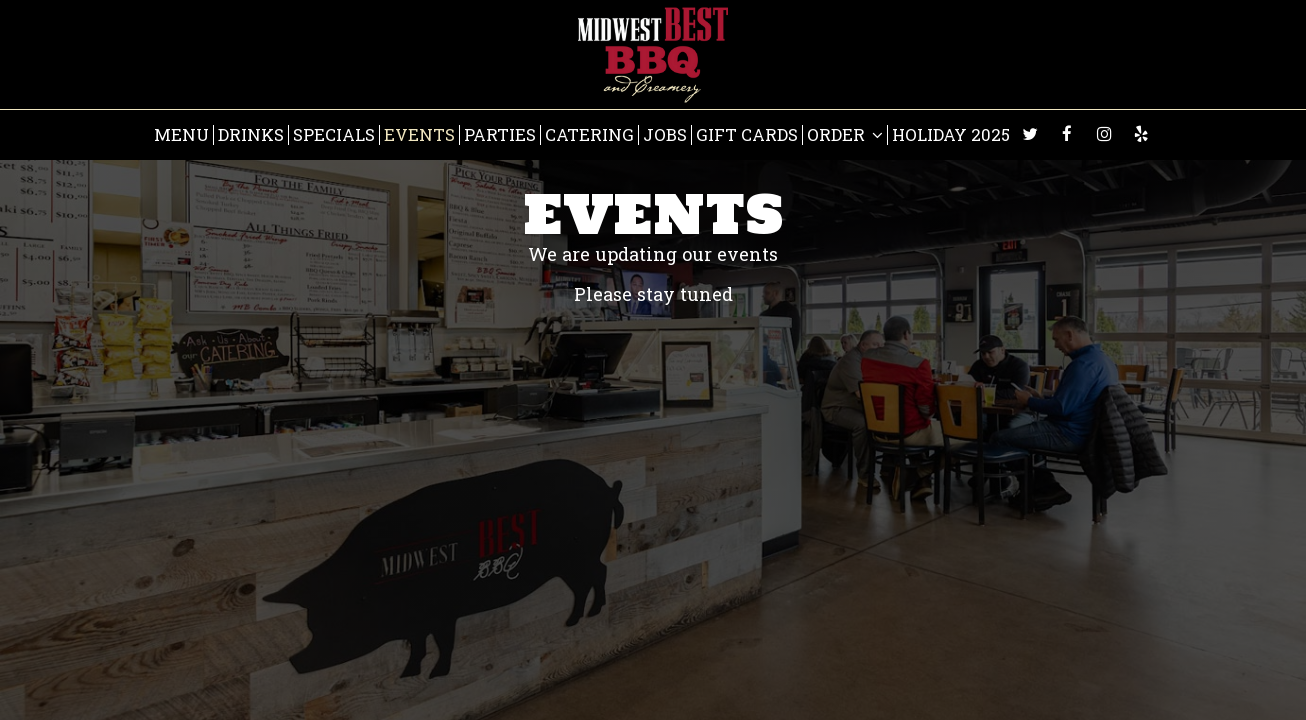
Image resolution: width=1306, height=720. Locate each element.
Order (845, 135)
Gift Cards (747, 135)
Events (419, 135)
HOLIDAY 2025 (951, 135)
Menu (181, 135)
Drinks (251, 135)
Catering (589, 135)
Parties (500, 135)
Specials (334, 135)
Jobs (665, 135)
